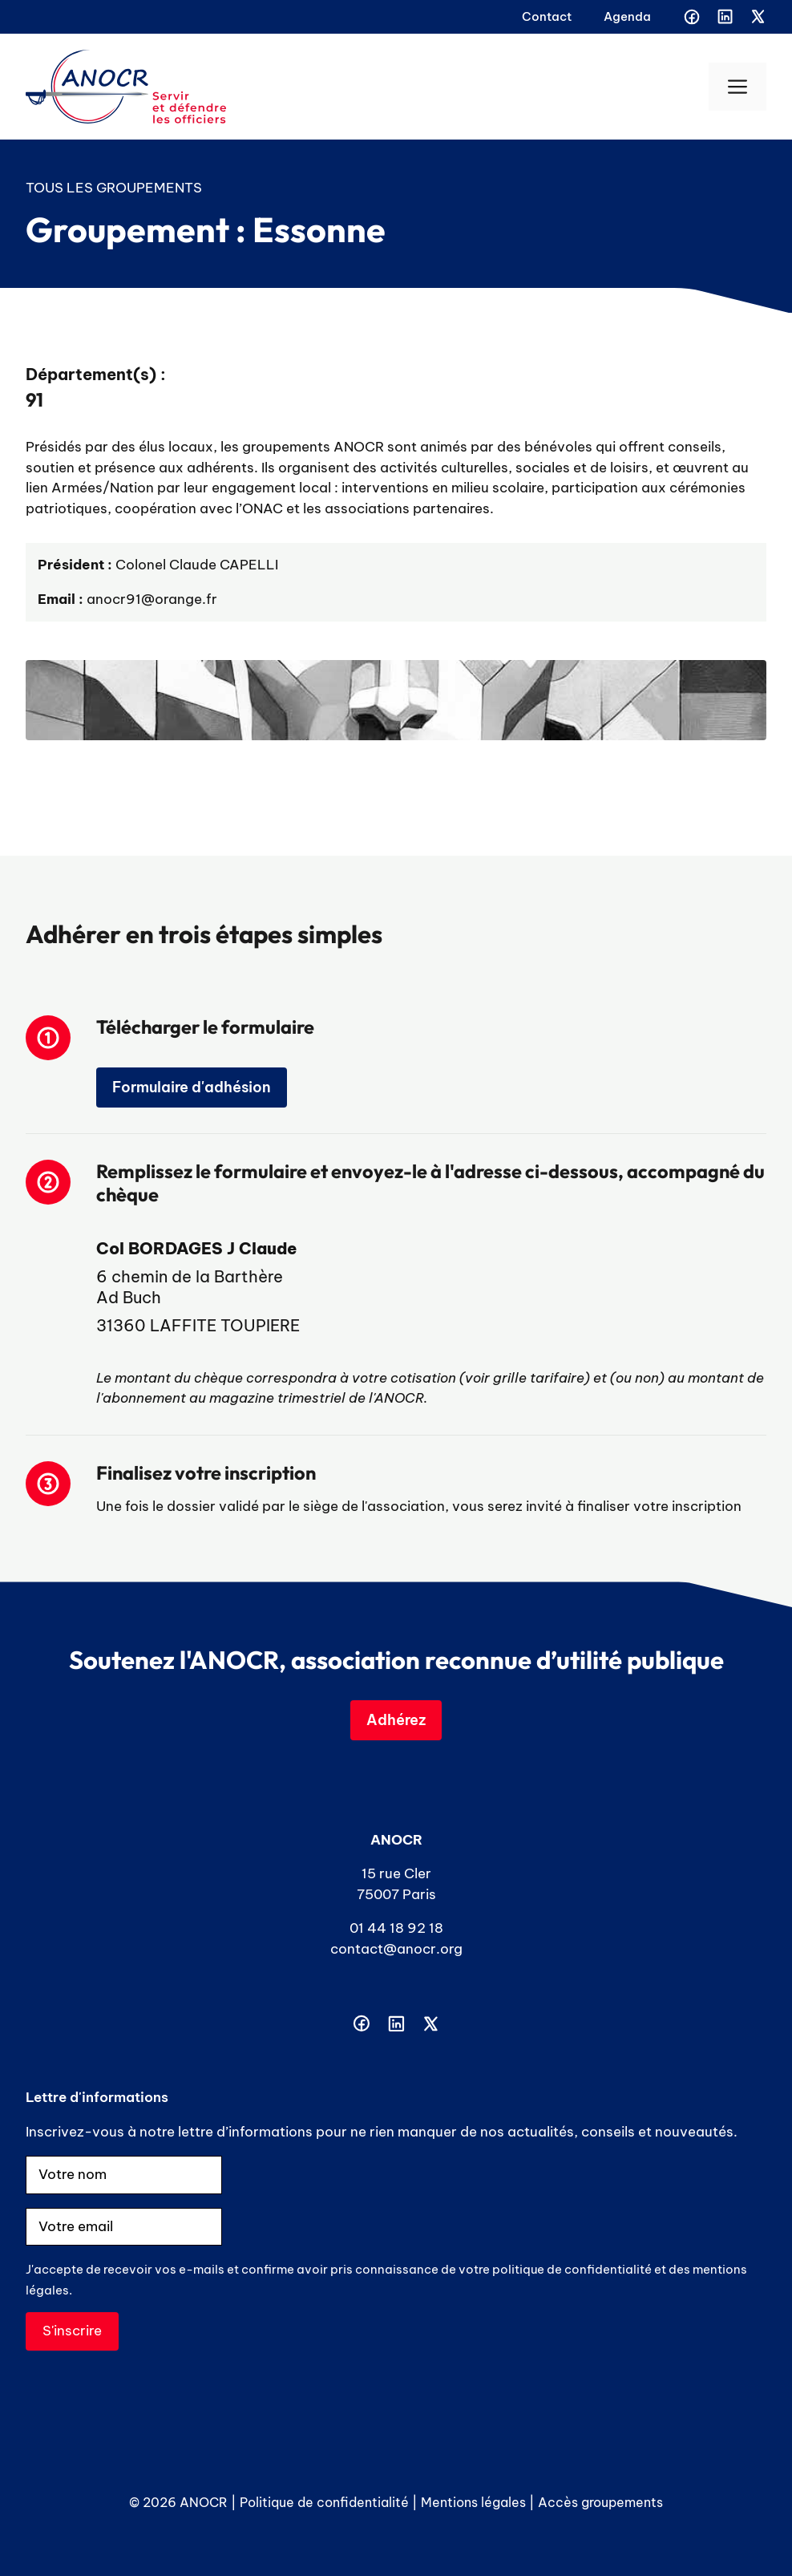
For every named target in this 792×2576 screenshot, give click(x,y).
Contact (547, 16)
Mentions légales (473, 2502)
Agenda (627, 16)
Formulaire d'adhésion (191, 1087)
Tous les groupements (114, 187)
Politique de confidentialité (324, 2502)
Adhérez (396, 1720)
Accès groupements (600, 2502)
